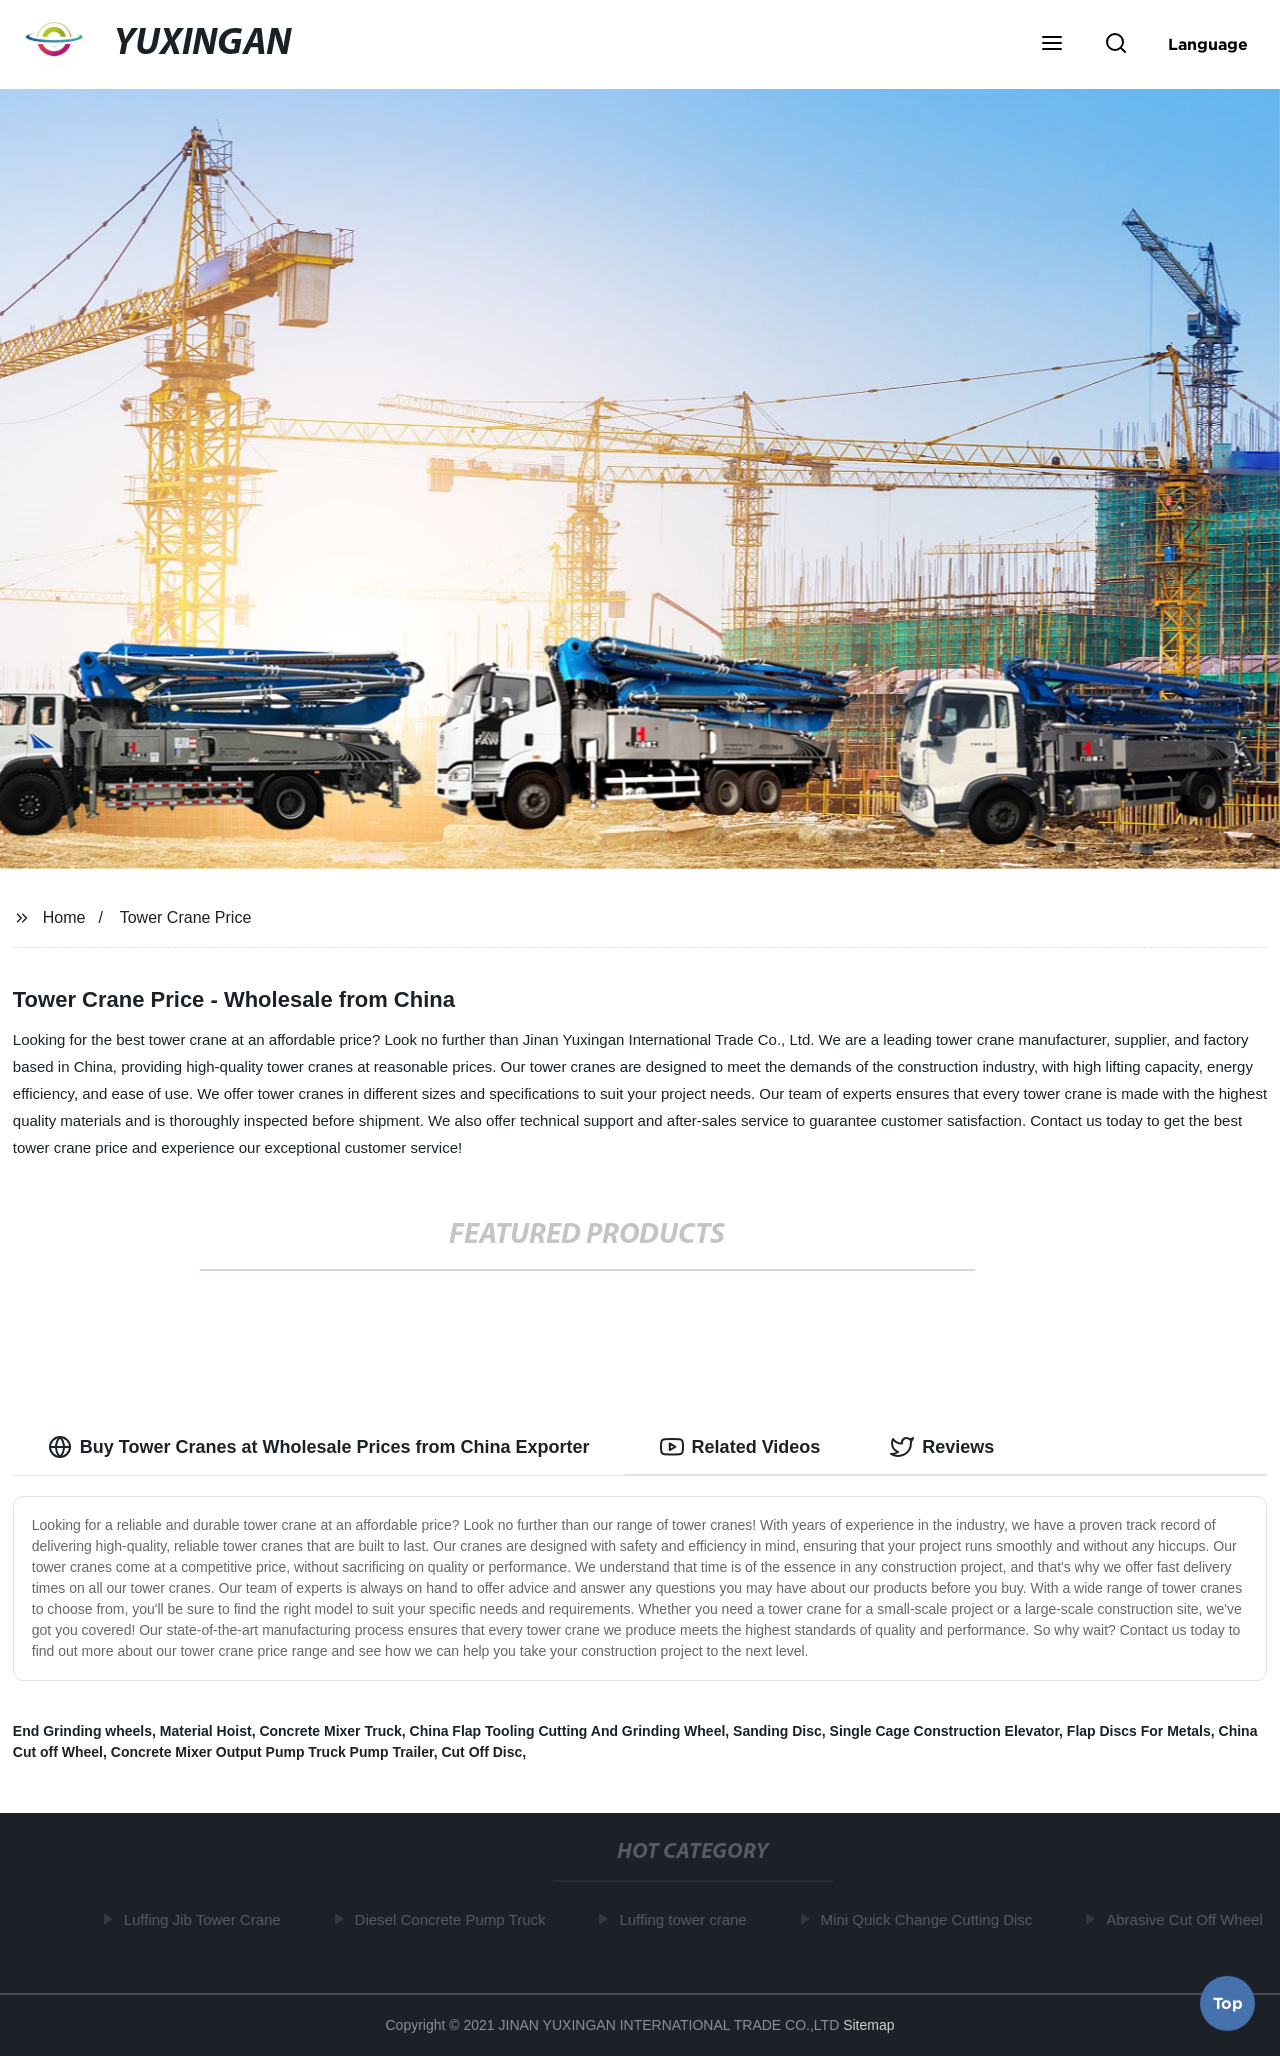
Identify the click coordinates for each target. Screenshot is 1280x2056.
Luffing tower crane (685, 1919)
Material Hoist (206, 1731)
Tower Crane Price (186, 917)
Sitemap (868, 2025)
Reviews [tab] (942, 1447)
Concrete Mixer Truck (330, 1731)
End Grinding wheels (82, 1731)
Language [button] (1208, 44)
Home (64, 917)
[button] (1052, 45)
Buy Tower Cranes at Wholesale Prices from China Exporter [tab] (319, 1447)
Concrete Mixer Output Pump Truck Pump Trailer (272, 1752)
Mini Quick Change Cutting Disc (930, 1919)
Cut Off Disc (481, 1752)
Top (1228, 2003)
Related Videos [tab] (740, 1447)
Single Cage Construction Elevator (945, 1731)
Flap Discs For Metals (1139, 1731)
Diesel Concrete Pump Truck (453, 1919)
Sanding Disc (777, 1731)
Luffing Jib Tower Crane (205, 1919)
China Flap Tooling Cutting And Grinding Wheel (568, 1731)
